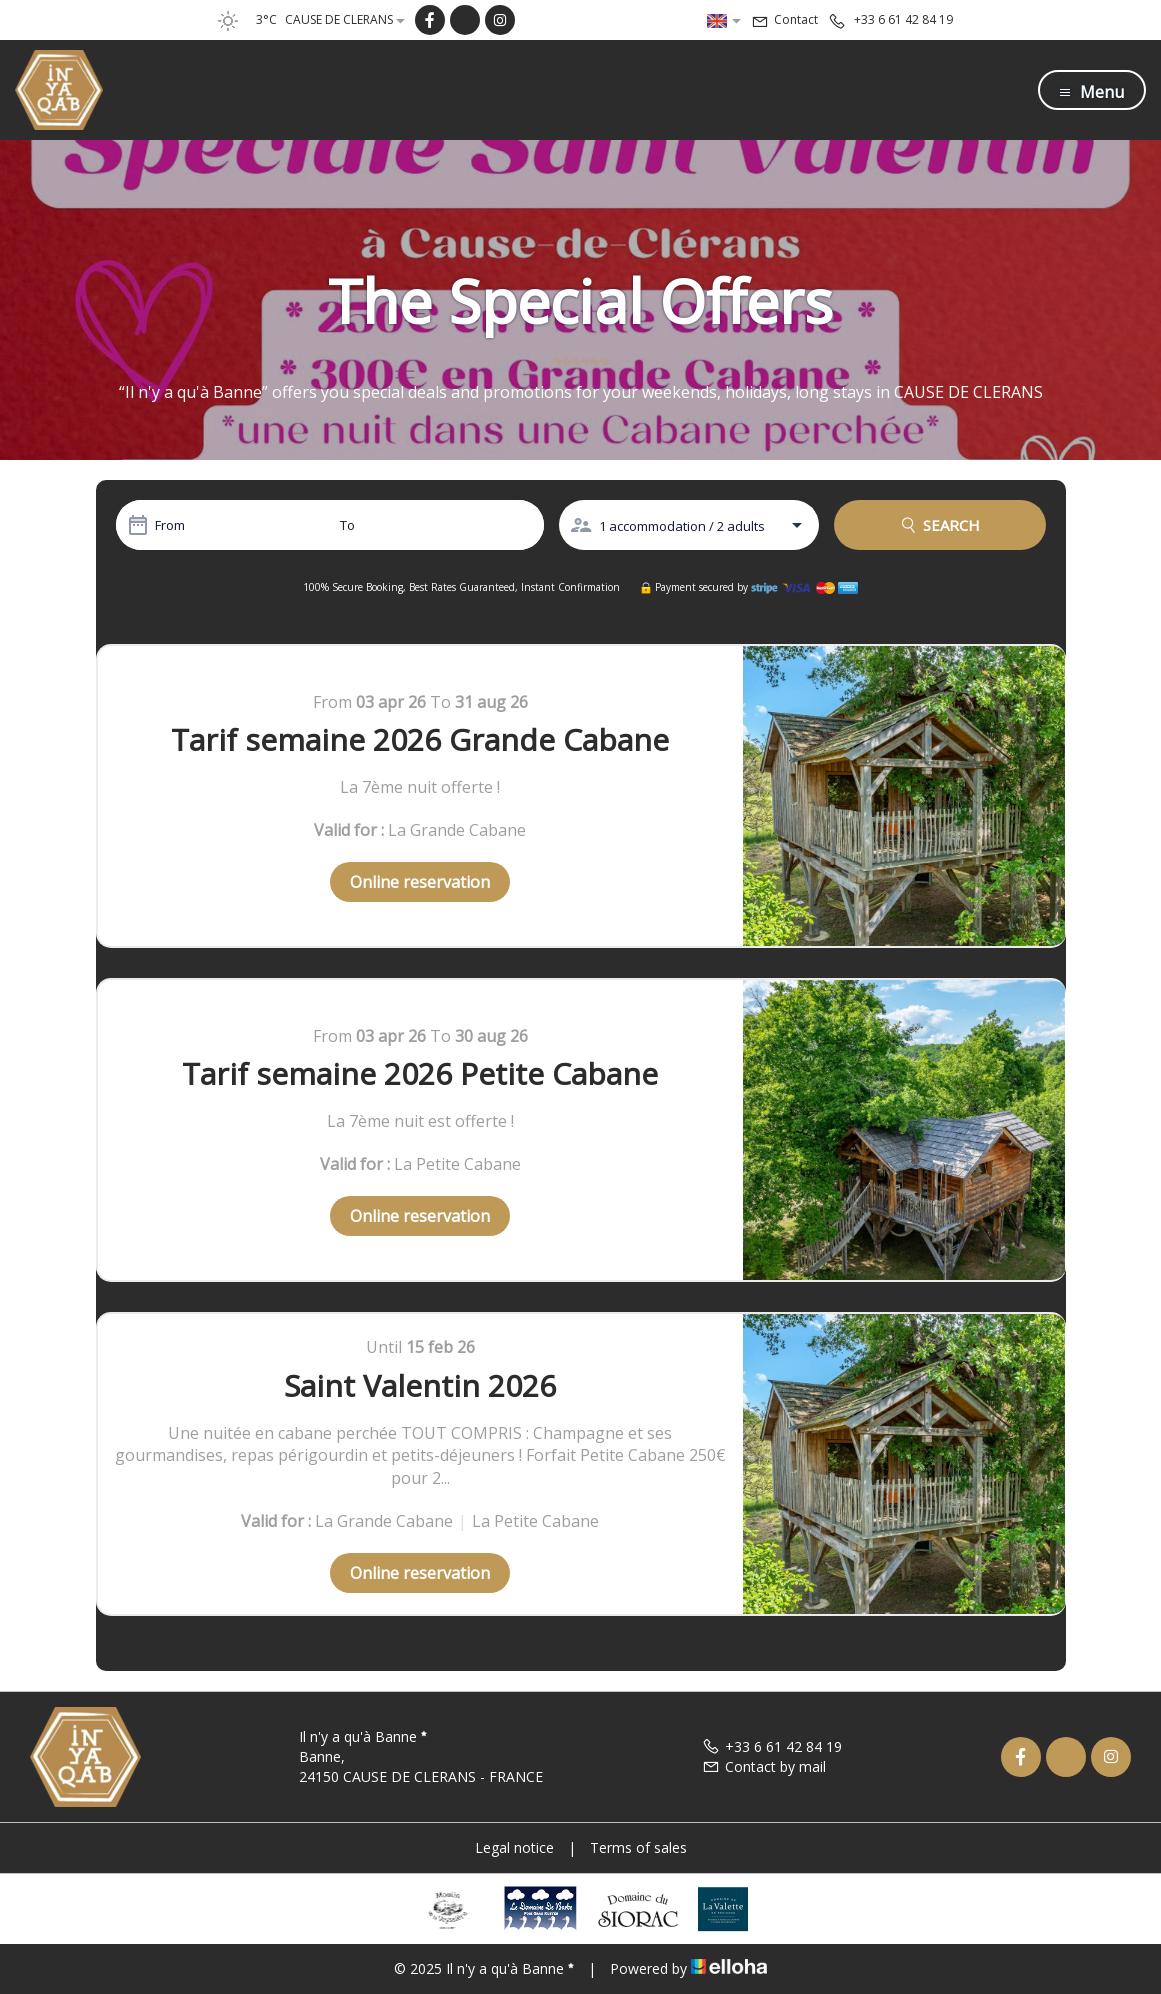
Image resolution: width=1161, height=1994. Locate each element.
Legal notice (514, 1847)
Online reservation (420, 882)
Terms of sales (638, 1847)
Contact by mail (764, 1766)
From (170, 525)
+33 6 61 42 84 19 (772, 1746)
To (347, 525)
